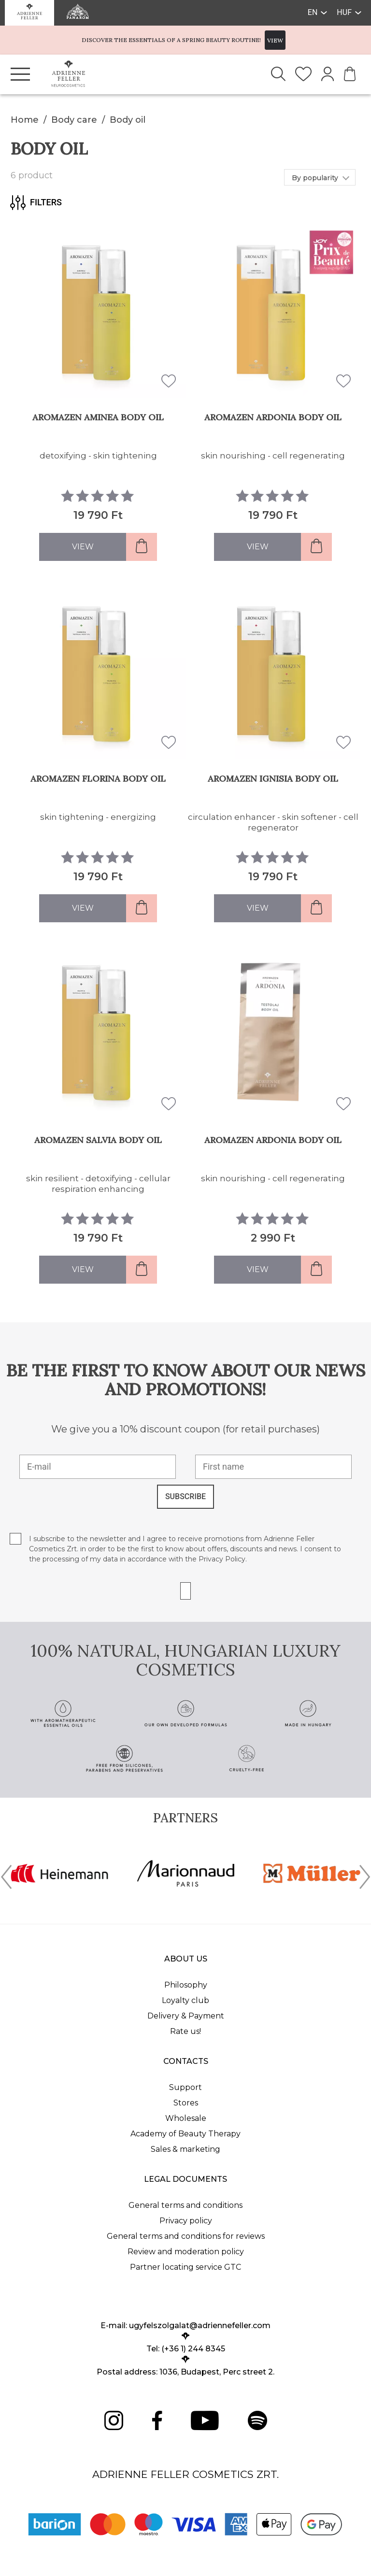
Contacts (185, 2061)
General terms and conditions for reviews (186, 2236)
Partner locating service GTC (185, 2267)
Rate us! (185, 2031)
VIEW (275, 40)
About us (185, 1958)
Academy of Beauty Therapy (185, 2133)
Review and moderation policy (186, 2251)
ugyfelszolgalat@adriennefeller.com (200, 2325)
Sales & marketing (185, 2149)
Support (185, 2087)
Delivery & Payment (185, 2015)
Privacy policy (185, 2220)
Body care (74, 119)
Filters (36, 202)
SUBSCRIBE (185, 1496)
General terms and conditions (185, 2205)
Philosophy (185, 1984)
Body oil (127, 119)
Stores (185, 2102)
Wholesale (185, 2118)
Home (25, 119)
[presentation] (6, 1879)
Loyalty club (185, 2000)
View (83, 546)
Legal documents (185, 2179)
